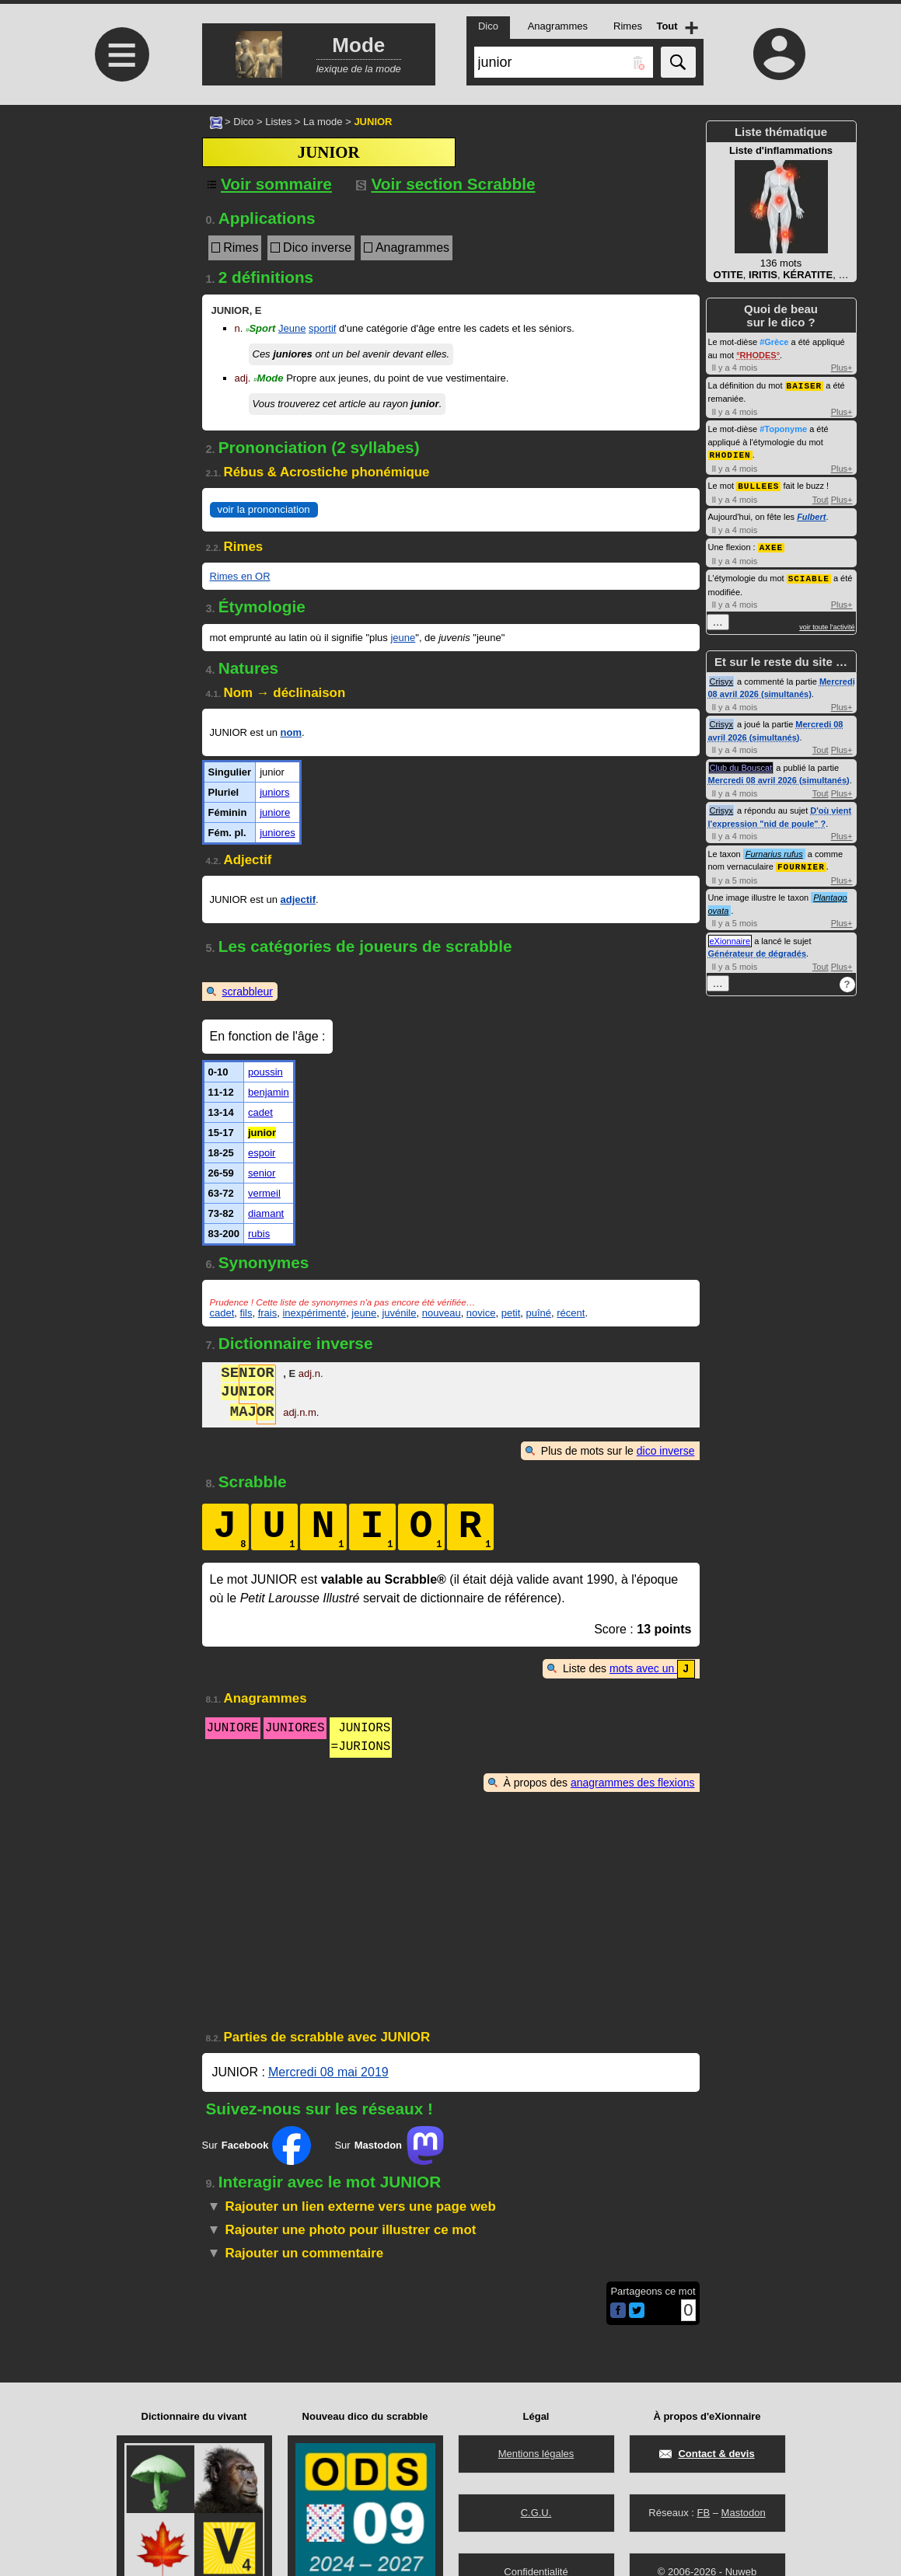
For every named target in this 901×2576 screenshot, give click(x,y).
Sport (260, 328)
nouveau (441, 1313)
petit (511, 1313)
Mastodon (743, 2512)
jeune (402, 637)
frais (268, 1313)
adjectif (298, 899)
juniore (275, 812)
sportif (322, 328)
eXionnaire (730, 936)
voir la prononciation (264, 509)
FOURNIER (801, 862)
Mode (268, 378)
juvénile (399, 1313)
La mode (323, 121)
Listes (278, 121)
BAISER (804, 385)
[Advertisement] (120, 235)
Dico (243, 121)
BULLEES (758, 484)
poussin (265, 1072)
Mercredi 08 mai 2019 (328, 2071)
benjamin (268, 1092)
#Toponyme (783, 428)
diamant (266, 1213)
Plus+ (842, 367)
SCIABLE (808, 574)
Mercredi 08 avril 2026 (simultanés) (779, 776)
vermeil (264, 1193)
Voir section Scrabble (446, 184)
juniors (274, 792)
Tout (820, 497)
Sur (257, 2144)
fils (246, 1313)
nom (291, 732)
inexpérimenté (314, 1313)
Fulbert (811, 514)
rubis (259, 1233)
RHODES (758, 355)
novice (481, 1313)
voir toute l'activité (826, 623)
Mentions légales (536, 2453)
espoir (261, 1153)
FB (703, 2512)
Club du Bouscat (741, 764)
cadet (260, 1112)
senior (261, 1173)
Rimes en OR (240, 576)
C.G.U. (536, 2512)
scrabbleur (247, 991)
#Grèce (774, 342)
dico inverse (666, 1451)
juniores (277, 832)
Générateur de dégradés (757, 948)
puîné (538, 1313)
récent (571, 1313)
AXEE (771, 544)
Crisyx (722, 677)
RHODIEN (730, 453)
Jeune (292, 328)
